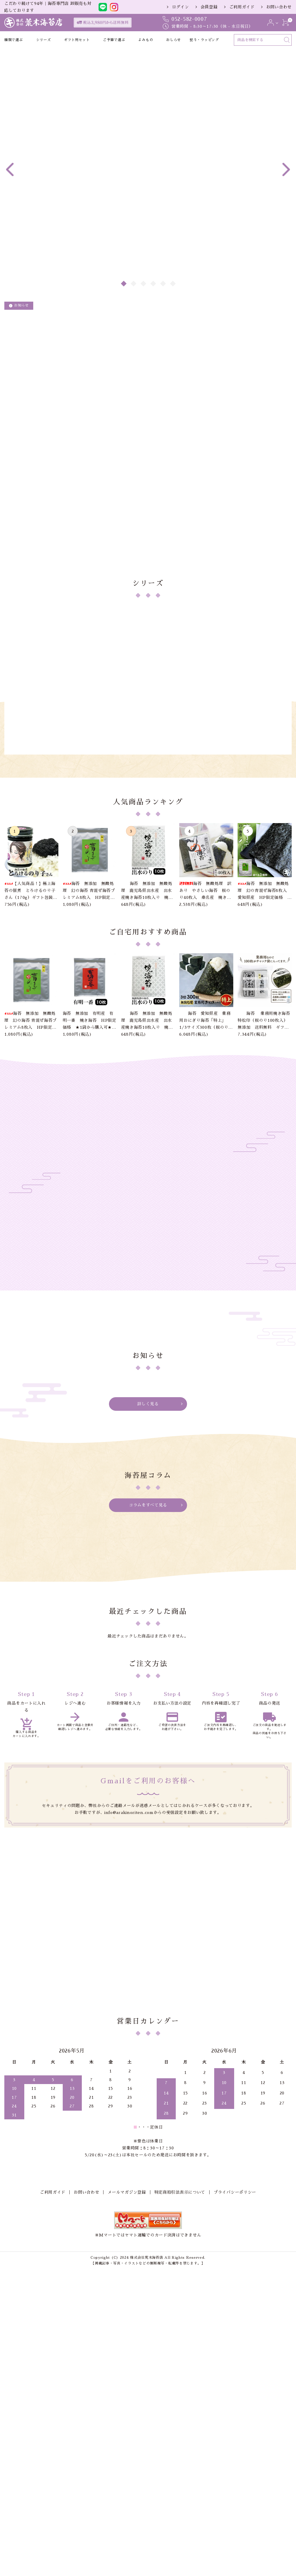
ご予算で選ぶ (114, 40)
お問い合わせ (279, 7)
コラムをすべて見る (148, 1702)
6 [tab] (173, 284)
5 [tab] (163, 284)
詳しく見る (148, 1600)
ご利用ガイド (242, 7)
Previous (9, 169)
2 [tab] (133, 284)
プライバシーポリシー (235, 2454)
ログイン (180, 7)
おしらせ (173, 40)
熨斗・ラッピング (204, 40)
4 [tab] (153, 284)
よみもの (145, 40)
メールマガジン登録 (127, 2454)
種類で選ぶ (13, 40)
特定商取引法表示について (179, 2454)
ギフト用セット (77, 40)
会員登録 (209, 7)
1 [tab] (124, 284)
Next (286, 169)
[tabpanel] (148, 115)
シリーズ (43, 40)
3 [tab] (143, 284)
